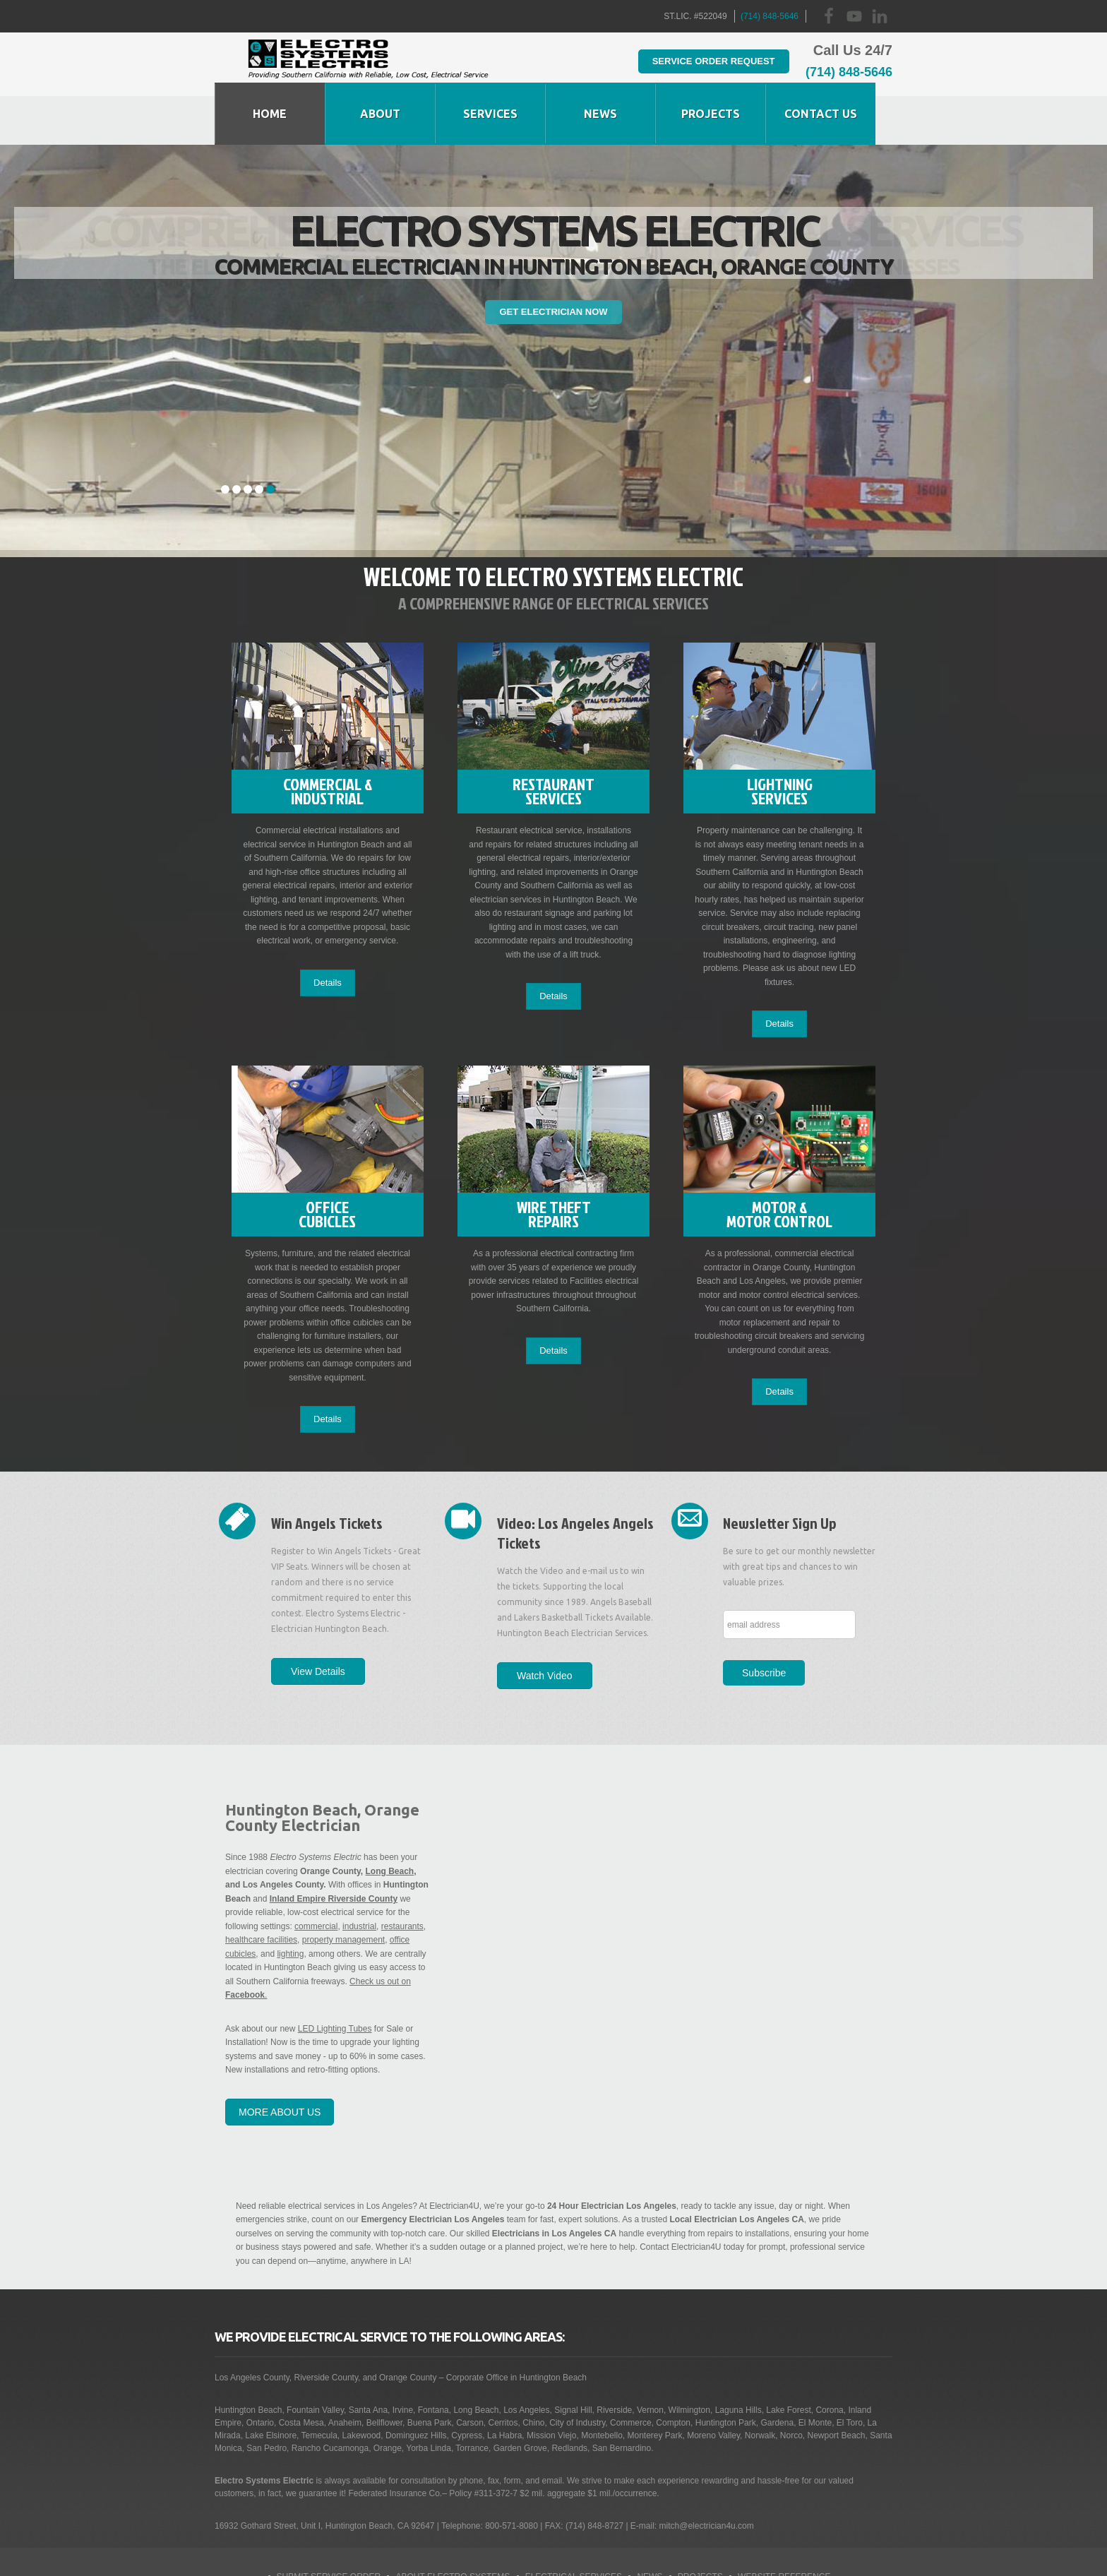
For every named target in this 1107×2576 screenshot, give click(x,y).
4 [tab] (259, 440)
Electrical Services (573, 2529)
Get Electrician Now (553, 263)
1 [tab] (225, 440)
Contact (637, 2555)
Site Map (582, 2555)
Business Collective (499, 2555)
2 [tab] (236, 440)
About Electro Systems (452, 2529)
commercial (315, 1878)
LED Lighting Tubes (335, 1981)
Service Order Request (694, 60)
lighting (290, 1906)
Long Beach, (391, 1823)
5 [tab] (270, 440)
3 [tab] (248, 440)
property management (343, 1892)
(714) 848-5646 (769, 16)
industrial (359, 1878)
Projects (700, 2529)
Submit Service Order (329, 2529)
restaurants (402, 1878)
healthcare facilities (261, 1892)
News (649, 2529)
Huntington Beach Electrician (368, 64)
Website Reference (784, 2529)
